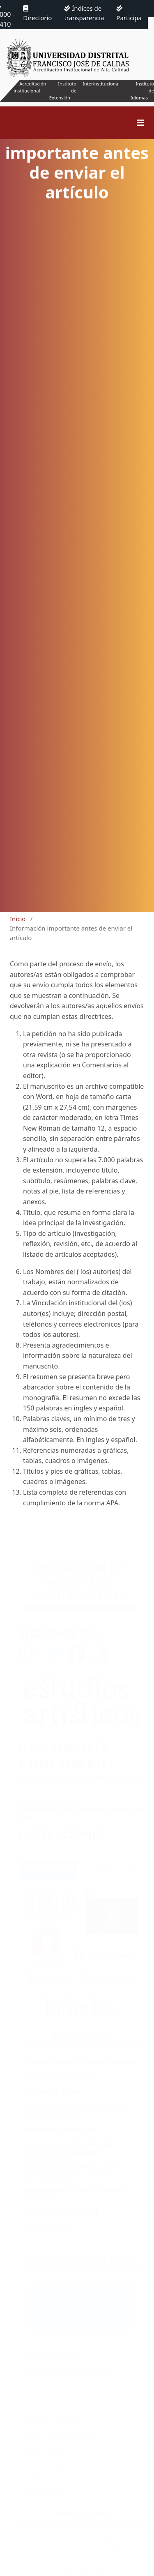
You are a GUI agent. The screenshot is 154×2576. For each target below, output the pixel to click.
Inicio (17, 919)
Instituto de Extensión (62, 91)
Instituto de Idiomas (142, 91)
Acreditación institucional (30, 87)
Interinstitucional (101, 84)
